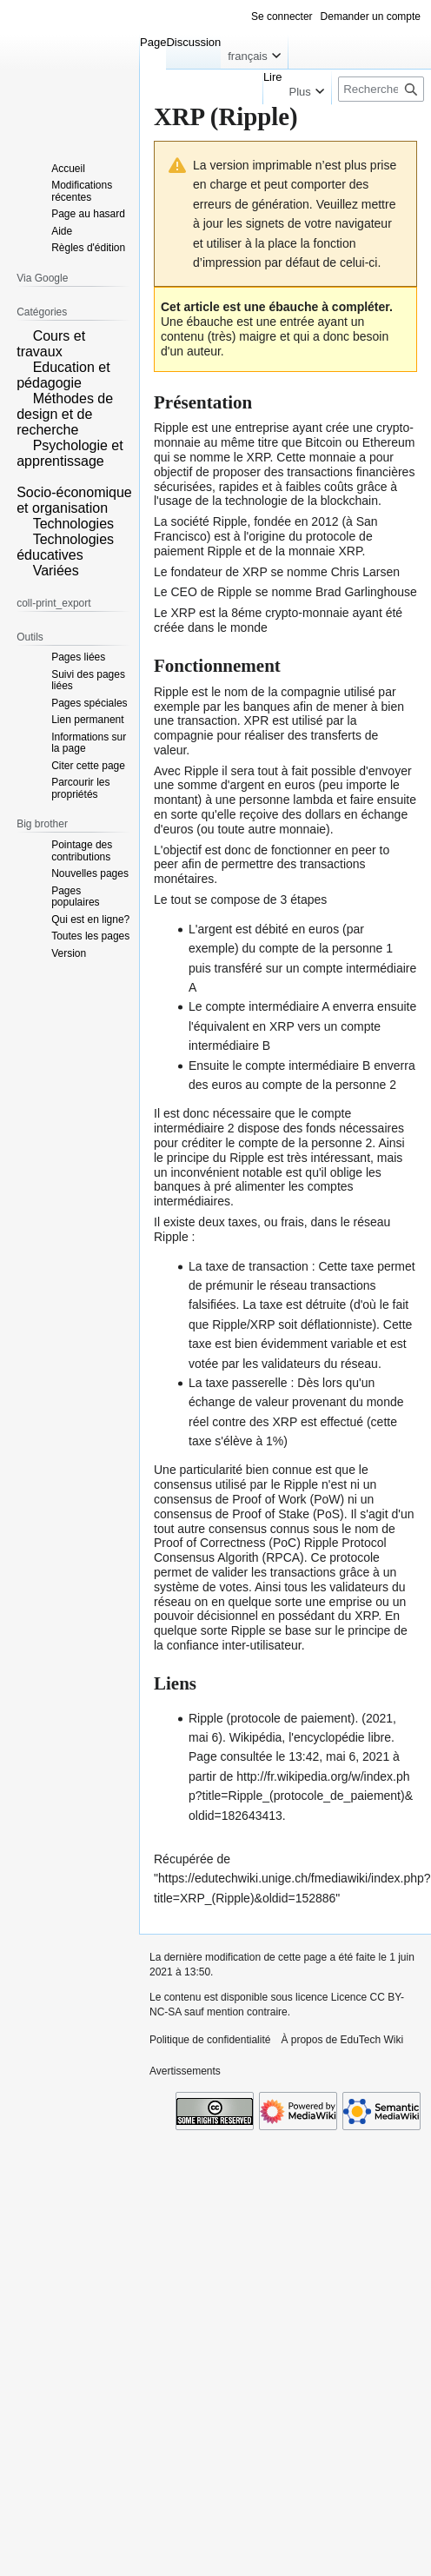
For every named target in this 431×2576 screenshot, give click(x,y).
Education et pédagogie (63, 375)
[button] (23, 335)
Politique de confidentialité (209, 2040)
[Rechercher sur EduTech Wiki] (381, 89)
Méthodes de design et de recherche (65, 414)
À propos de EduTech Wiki (342, 2040)
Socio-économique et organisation (74, 500)
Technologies (73, 523)
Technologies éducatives (65, 547)
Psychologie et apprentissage (70, 453)
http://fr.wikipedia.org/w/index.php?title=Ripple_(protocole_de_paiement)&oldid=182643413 (301, 1795)
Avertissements (185, 2071)
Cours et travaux (51, 344)
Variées (56, 570)
